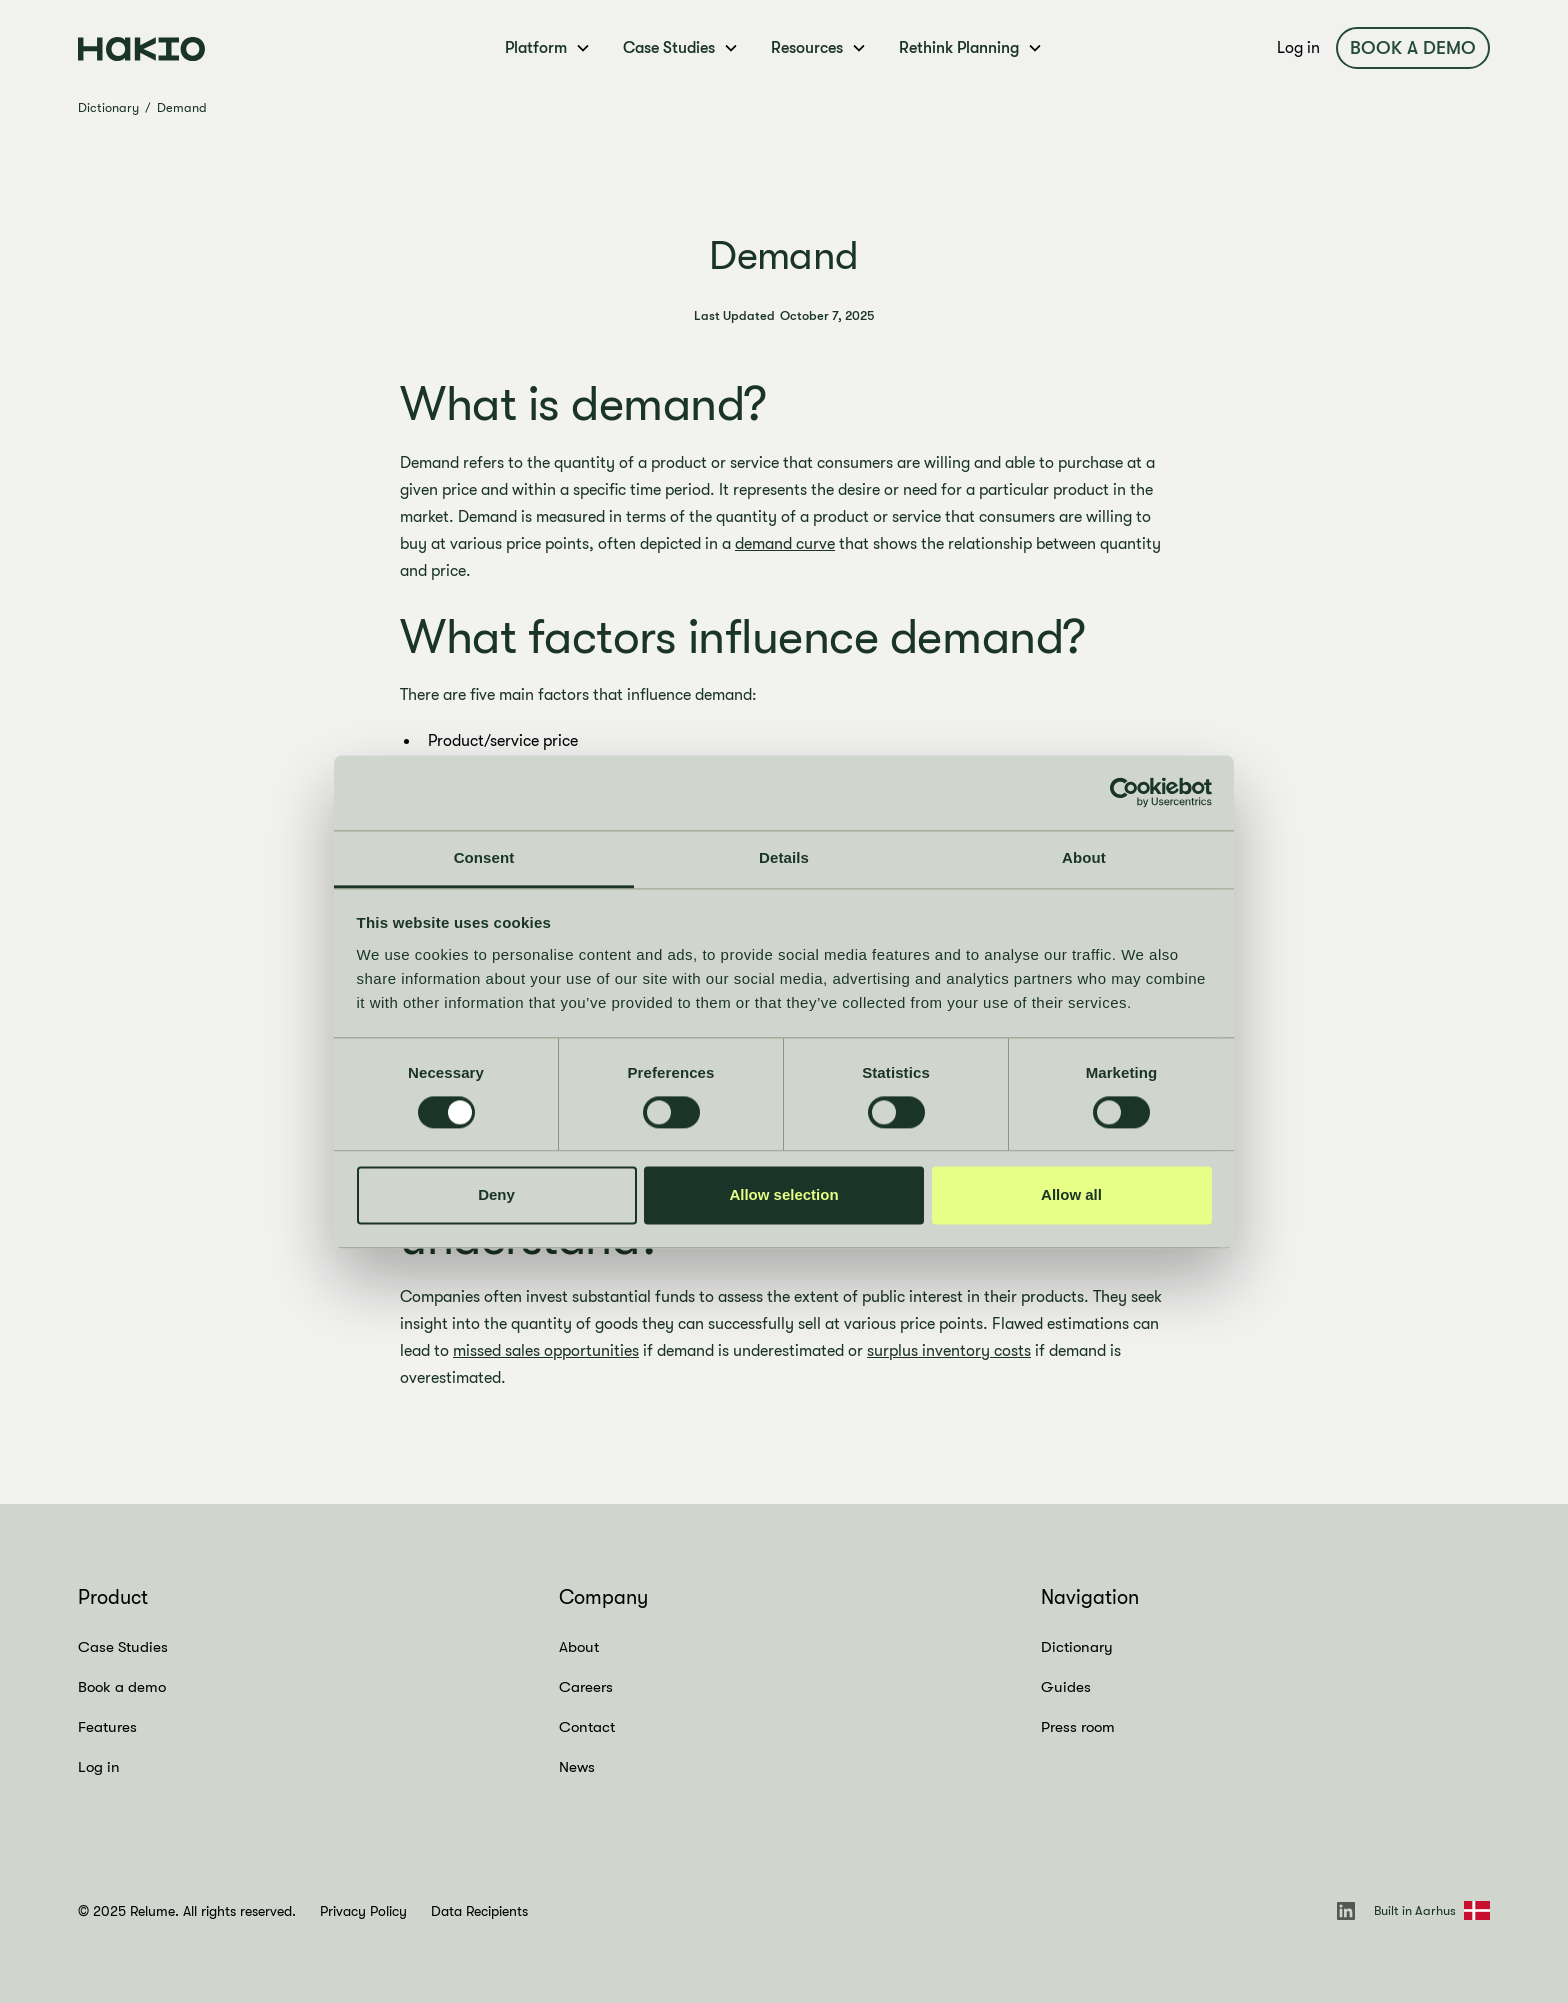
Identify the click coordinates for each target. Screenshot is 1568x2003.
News (577, 1767)
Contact (587, 1727)
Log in (1298, 48)
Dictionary (108, 107)
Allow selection (783, 1195)
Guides (1066, 1687)
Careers (586, 1687)
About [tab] (1084, 857)
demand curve (785, 544)
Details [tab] (784, 857)
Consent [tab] (484, 857)
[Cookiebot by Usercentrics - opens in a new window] (1124, 792)
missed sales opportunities (546, 1351)
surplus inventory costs (949, 1351)
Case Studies (123, 1647)
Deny (496, 1195)
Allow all (1071, 1195)
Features (107, 1727)
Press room (1078, 1727)
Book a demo (1413, 48)
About (579, 1647)
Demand (182, 107)
